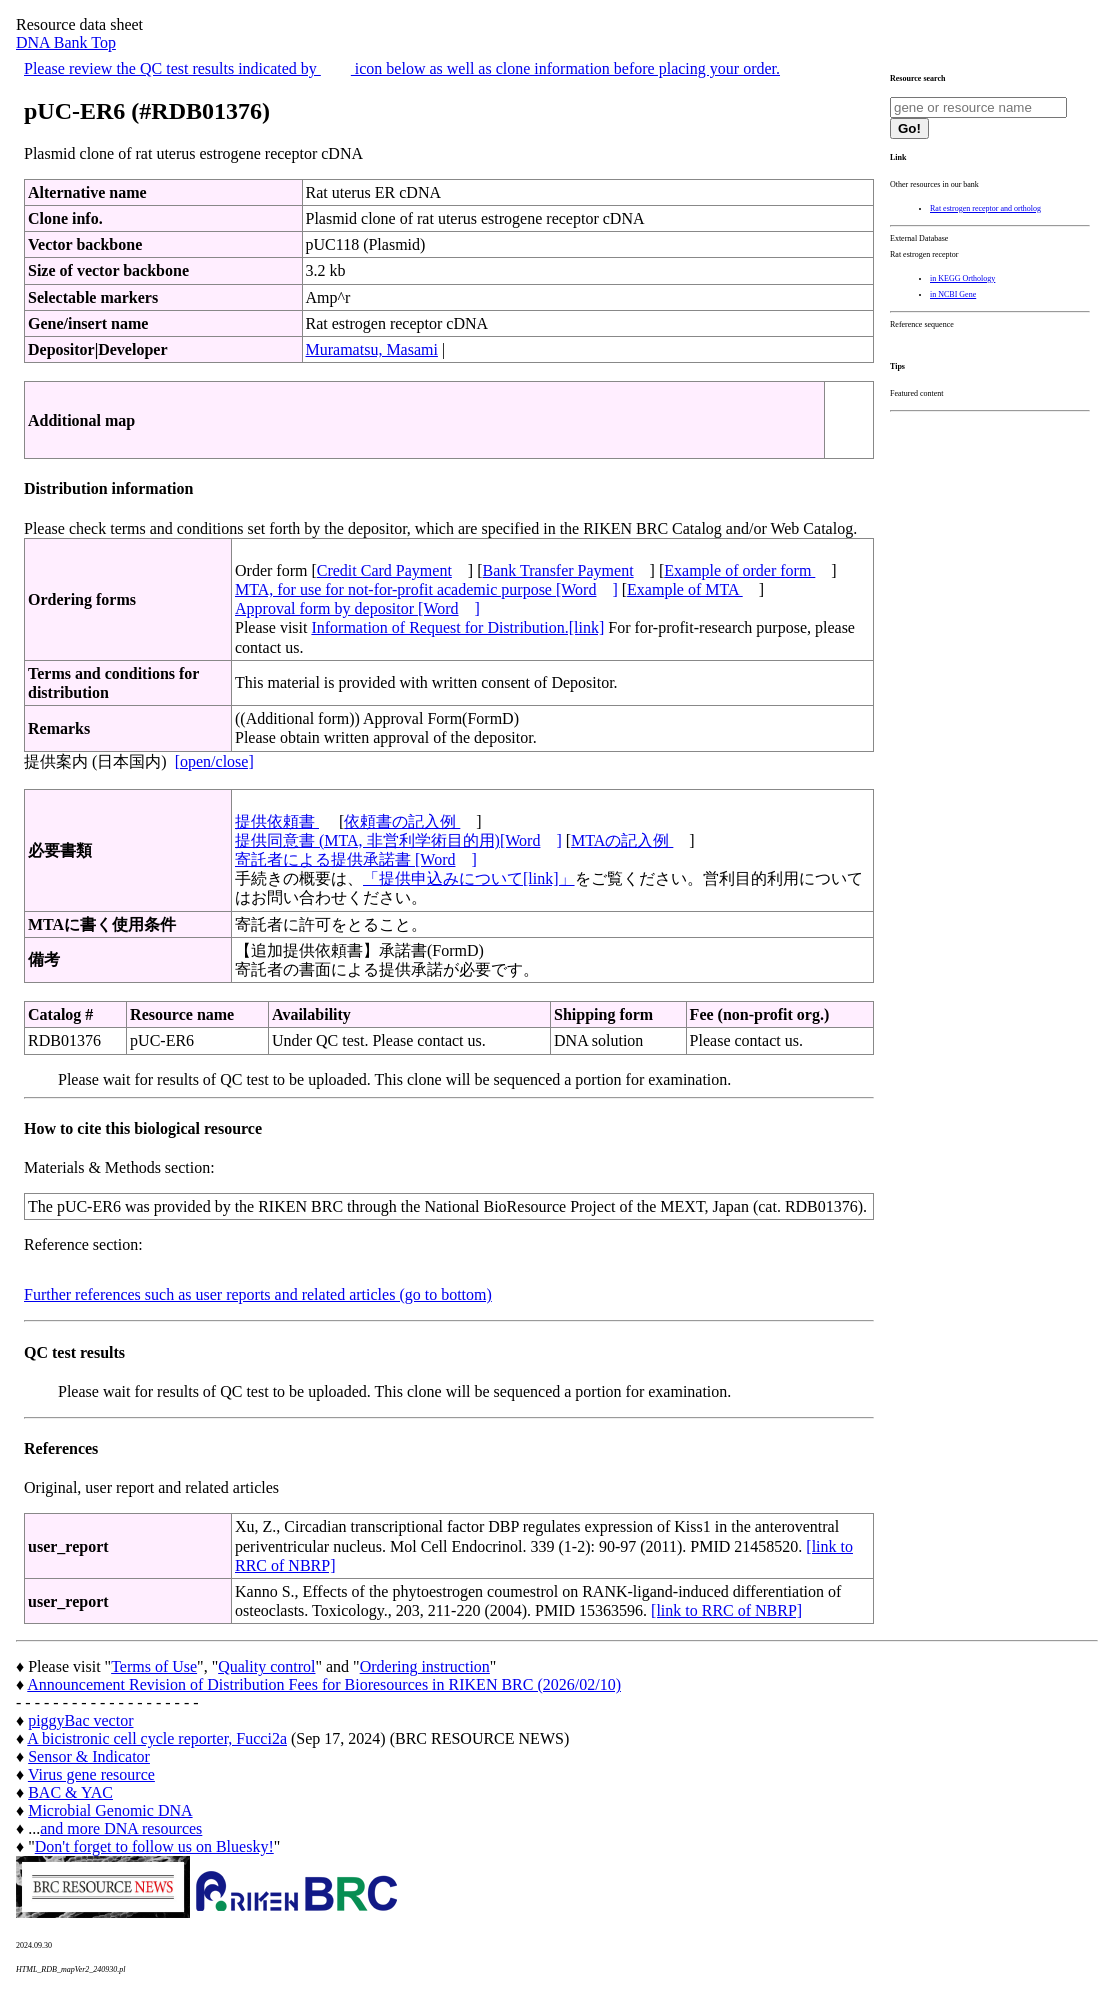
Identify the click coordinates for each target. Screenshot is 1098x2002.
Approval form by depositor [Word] (357, 608)
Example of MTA (685, 589)
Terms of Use (154, 1666)
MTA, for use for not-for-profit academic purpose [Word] (426, 589)
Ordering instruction (425, 1666)
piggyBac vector (80, 1720)
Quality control (266, 1666)
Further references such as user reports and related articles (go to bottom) (258, 1294)
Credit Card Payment (384, 570)
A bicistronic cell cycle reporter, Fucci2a (157, 1738)
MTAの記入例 (622, 840)
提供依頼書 (277, 821)
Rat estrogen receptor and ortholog (985, 208)
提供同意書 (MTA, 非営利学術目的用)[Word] (398, 840)
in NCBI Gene (953, 294)
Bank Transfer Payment (558, 570)
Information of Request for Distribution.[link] (457, 627)
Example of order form (739, 570)
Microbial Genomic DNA (110, 1810)
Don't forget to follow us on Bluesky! (154, 1846)
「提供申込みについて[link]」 (469, 878)
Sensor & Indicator (89, 1756)
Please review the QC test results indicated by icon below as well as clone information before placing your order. (402, 68)
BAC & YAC (70, 1792)
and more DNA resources (121, 1828)
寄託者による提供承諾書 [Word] (356, 859)
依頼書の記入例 (402, 821)
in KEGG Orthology (962, 278)
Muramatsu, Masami (372, 349)
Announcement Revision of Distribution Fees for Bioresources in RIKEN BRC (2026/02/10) (324, 1684)
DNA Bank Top (66, 42)
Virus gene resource (91, 1774)
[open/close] (214, 761)
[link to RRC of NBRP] (726, 1610)
